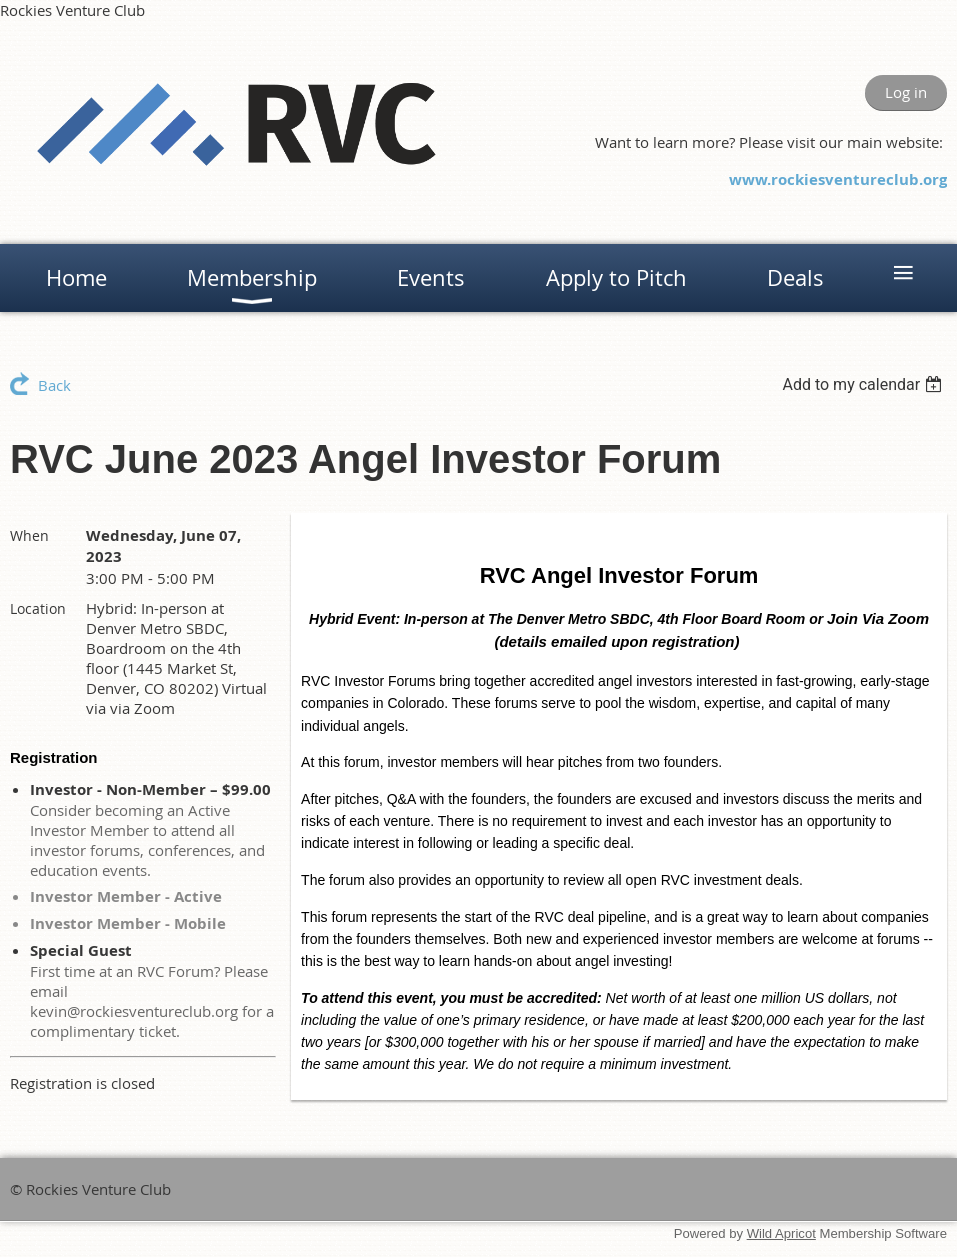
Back (54, 385)
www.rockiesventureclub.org (838, 179)
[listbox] (864, 384)
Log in (906, 92)
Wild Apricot (781, 1233)
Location (38, 608)
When (29, 535)
